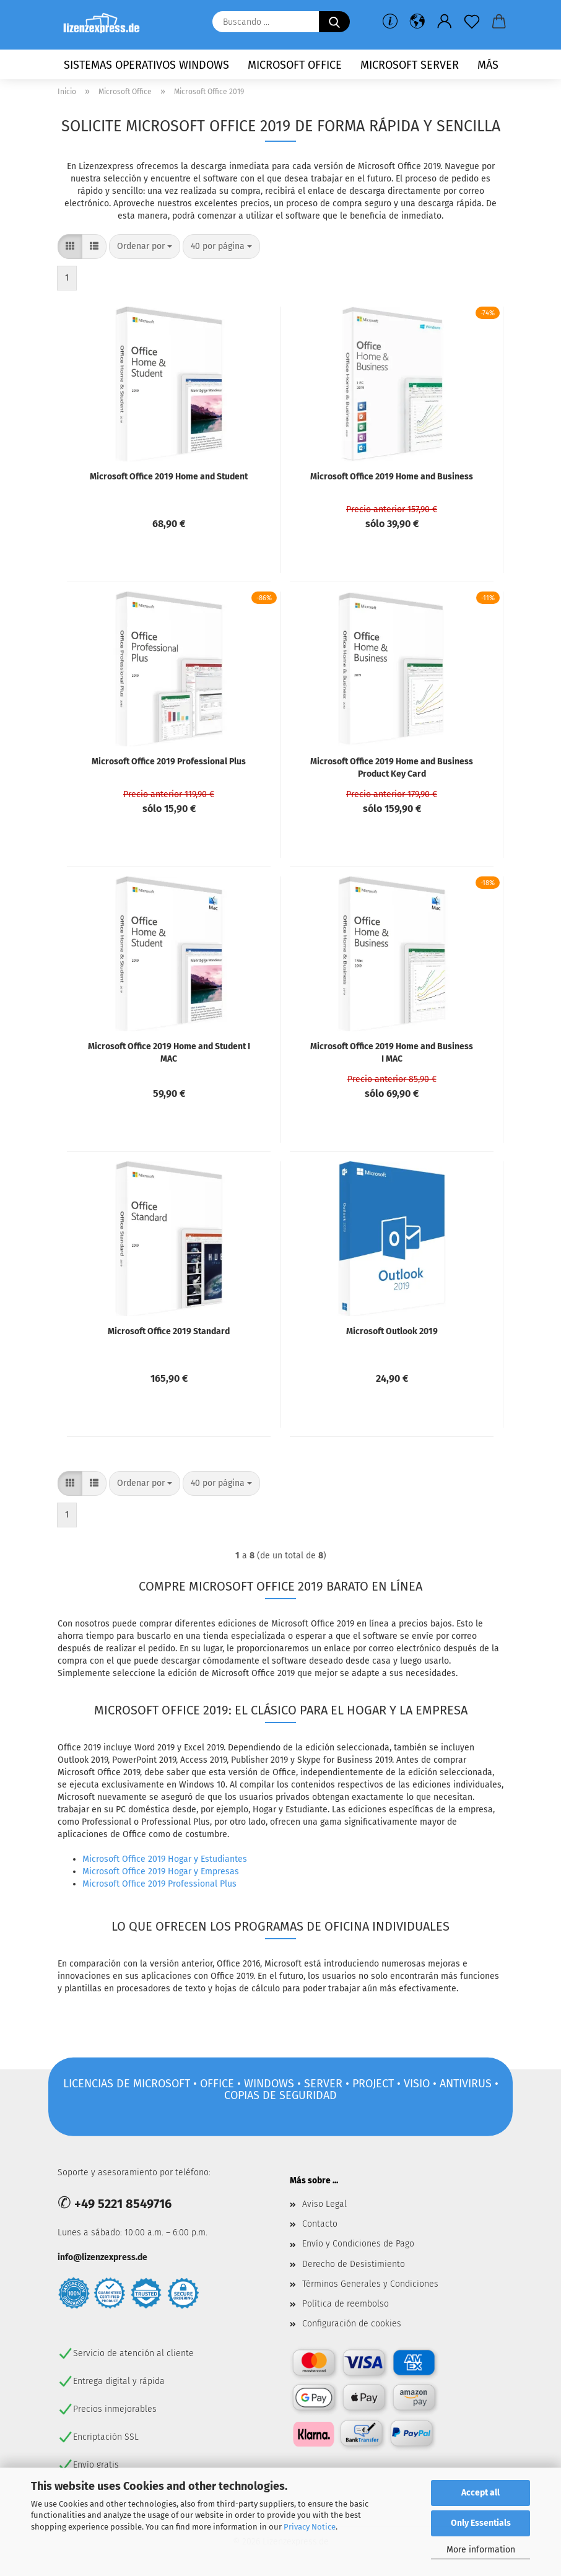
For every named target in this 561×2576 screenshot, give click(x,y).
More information (480, 2549)
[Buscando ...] (334, 21)
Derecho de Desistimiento (353, 2264)
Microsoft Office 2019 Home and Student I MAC (169, 1052)
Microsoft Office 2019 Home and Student (169, 476)
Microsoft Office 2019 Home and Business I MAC (391, 1052)
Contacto (319, 2224)
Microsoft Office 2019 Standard (169, 1331)
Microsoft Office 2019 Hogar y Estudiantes (164, 1859)
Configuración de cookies (351, 2323)
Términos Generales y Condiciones (370, 2284)
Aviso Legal (324, 2204)
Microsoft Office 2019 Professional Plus (169, 761)
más (487, 65)
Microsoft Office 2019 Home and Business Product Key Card (391, 767)
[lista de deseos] (471, 21)
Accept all (480, 2492)
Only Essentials (481, 2523)
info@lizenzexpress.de (102, 2257)
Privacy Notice (310, 2526)
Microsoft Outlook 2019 (392, 1331)
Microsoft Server (409, 65)
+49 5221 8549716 (123, 2203)
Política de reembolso (345, 2304)
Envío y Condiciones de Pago (358, 2243)
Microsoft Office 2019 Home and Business (391, 476)
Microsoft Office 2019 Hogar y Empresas (160, 1871)
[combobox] (144, 246)
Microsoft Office (295, 65)
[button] (417, 21)
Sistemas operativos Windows (146, 65)
